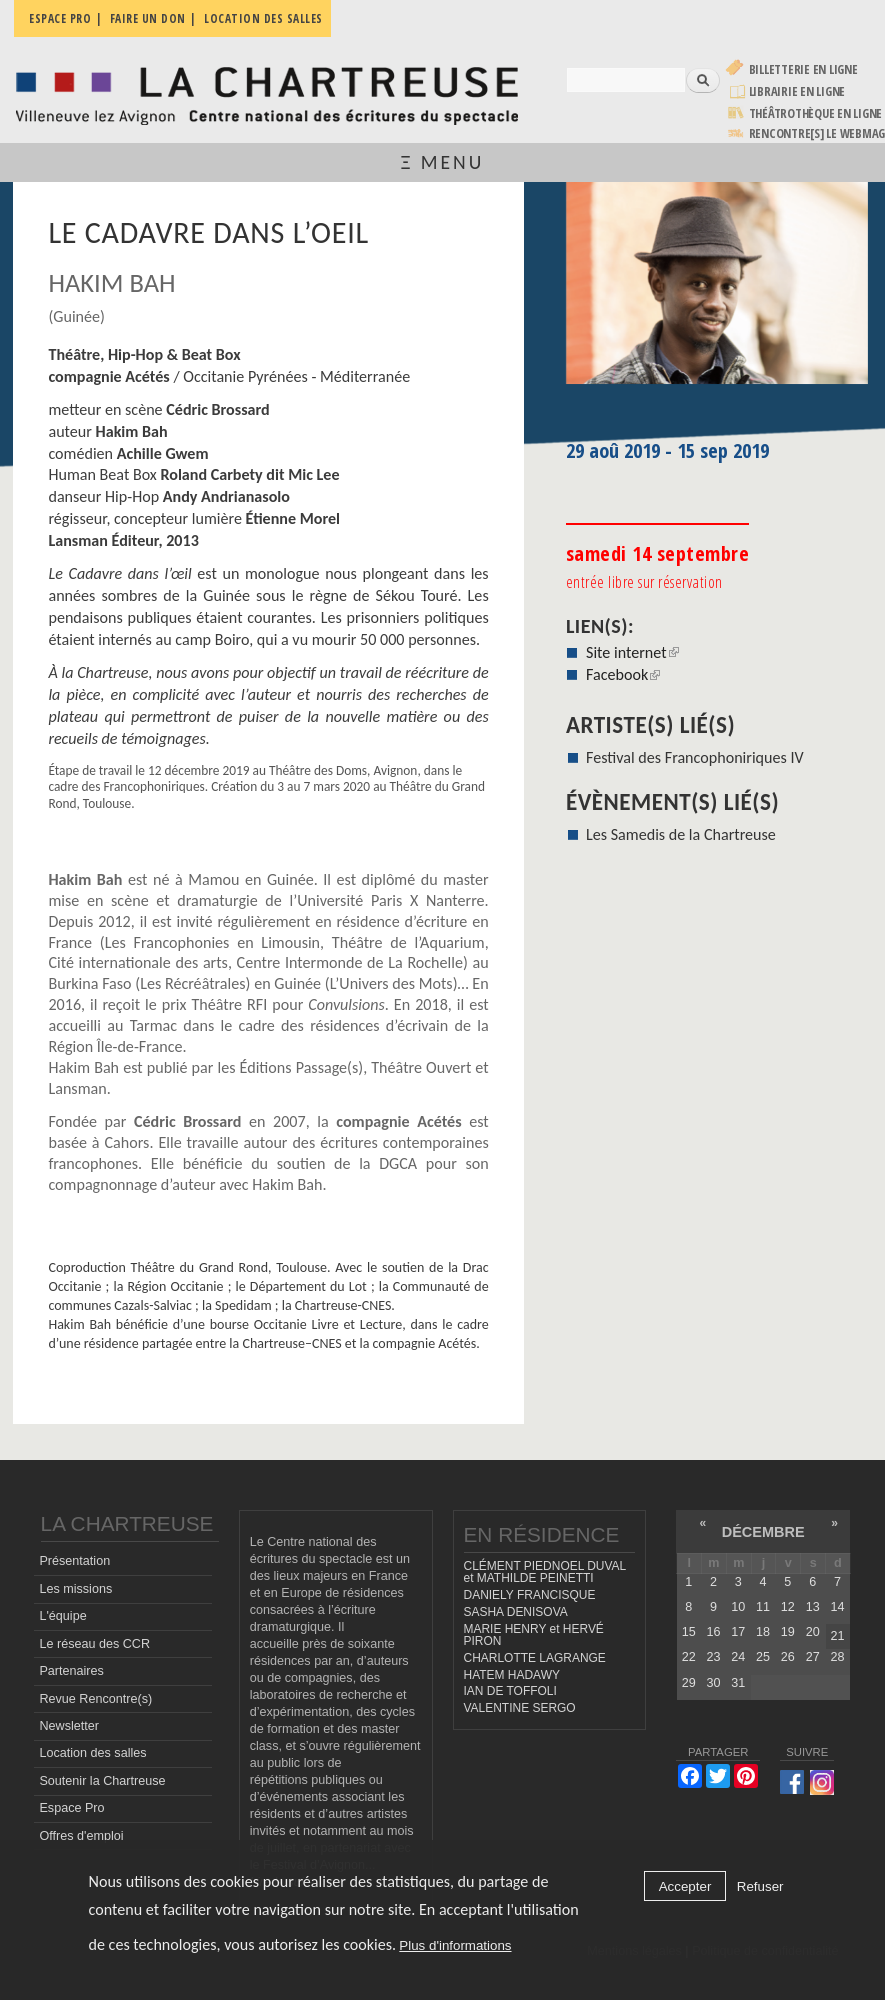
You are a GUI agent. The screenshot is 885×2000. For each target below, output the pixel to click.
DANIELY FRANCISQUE (530, 1595)
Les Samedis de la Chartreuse (681, 834)
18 (763, 1632)
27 (813, 1657)
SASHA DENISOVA (516, 1612)
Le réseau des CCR (94, 1644)
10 (738, 1607)
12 (788, 1607)
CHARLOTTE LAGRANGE (535, 1658)
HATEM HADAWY (512, 1675)
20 (813, 1632)
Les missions (75, 1589)
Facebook (623, 674)
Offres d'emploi (81, 1836)
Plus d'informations (455, 1945)
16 (713, 1632)
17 (738, 1632)
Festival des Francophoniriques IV (695, 757)
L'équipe (62, 1616)
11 (763, 1607)
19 (788, 1632)
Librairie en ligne (797, 91)
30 (713, 1683)
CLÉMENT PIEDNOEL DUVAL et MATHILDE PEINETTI (545, 1572)
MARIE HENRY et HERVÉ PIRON (534, 1635)
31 (738, 1683)
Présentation (74, 1561)
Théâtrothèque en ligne (816, 113)
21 (837, 1636)
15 (689, 1632)
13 (813, 1607)
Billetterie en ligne (803, 69)
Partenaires (71, 1671)
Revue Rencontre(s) (95, 1699)
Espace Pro (71, 1808)
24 (738, 1657)
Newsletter (69, 1726)
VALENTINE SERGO (520, 1708)
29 (689, 1683)
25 (763, 1657)
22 (689, 1657)
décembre (763, 1532)
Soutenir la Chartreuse (102, 1781)
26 (788, 1657)
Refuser (760, 1886)
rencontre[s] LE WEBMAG (817, 133)
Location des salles (92, 1753)
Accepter (685, 1886)
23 (713, 1657)
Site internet (632, 652)
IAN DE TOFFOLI (510, 1691)
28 (837, 1657)
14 (837, 1607)
